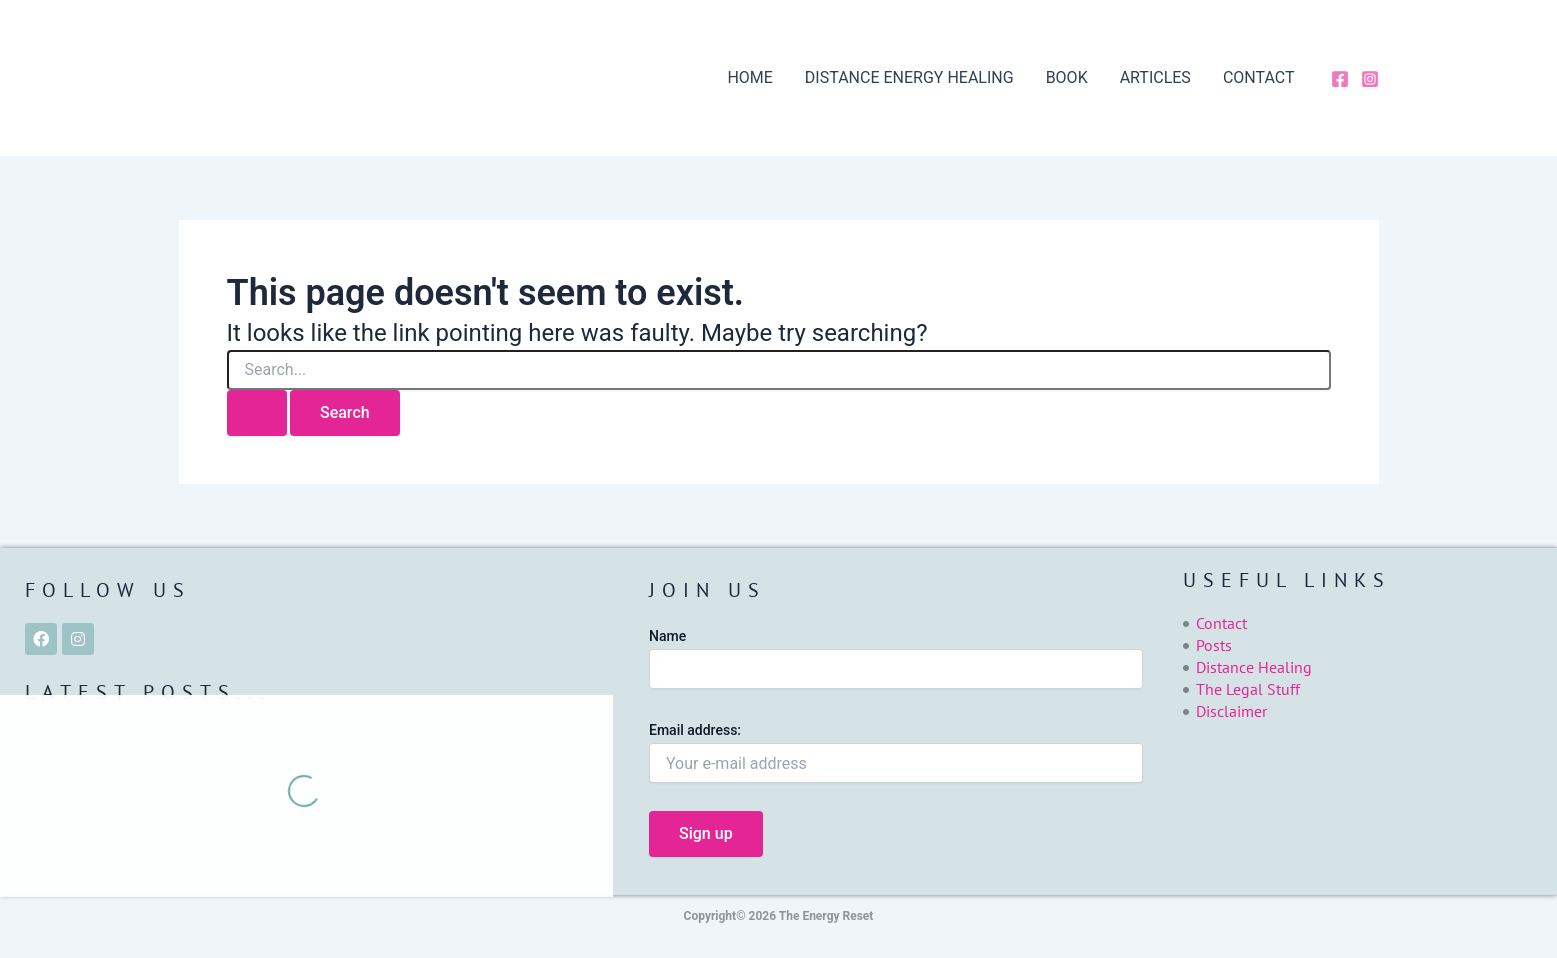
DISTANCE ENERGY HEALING (909, 77)
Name (667, 636)
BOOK (1067, 77)
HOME (749, 77)
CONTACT (1259, 77)
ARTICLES (1155, 77)
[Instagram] (1370, 79)
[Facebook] (1340, 79)
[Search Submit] (257, 413)
